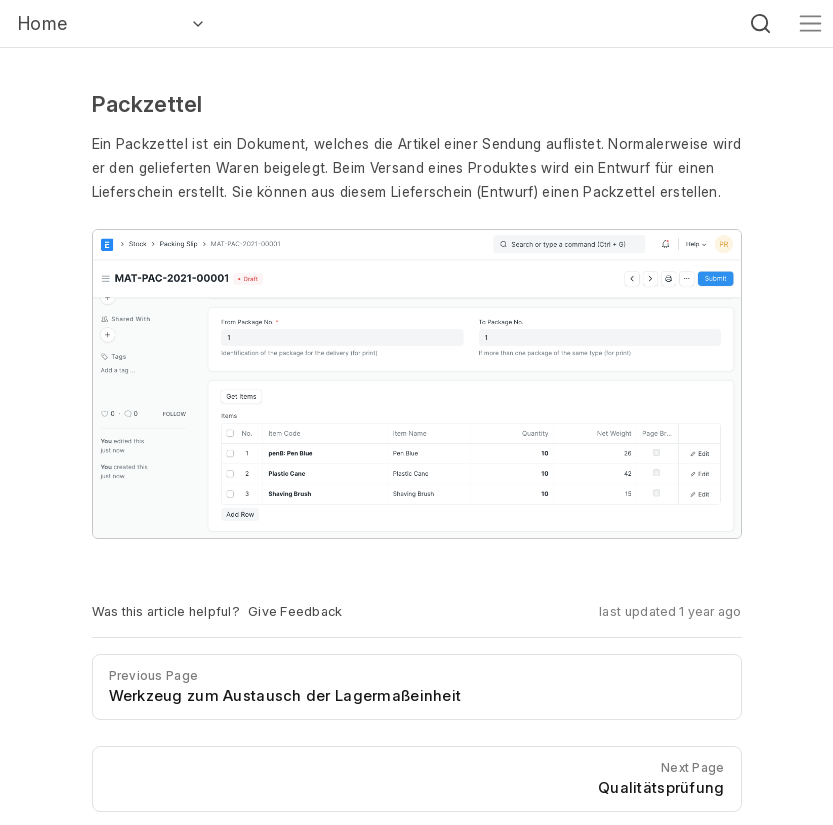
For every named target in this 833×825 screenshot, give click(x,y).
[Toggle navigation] (810, 23)
